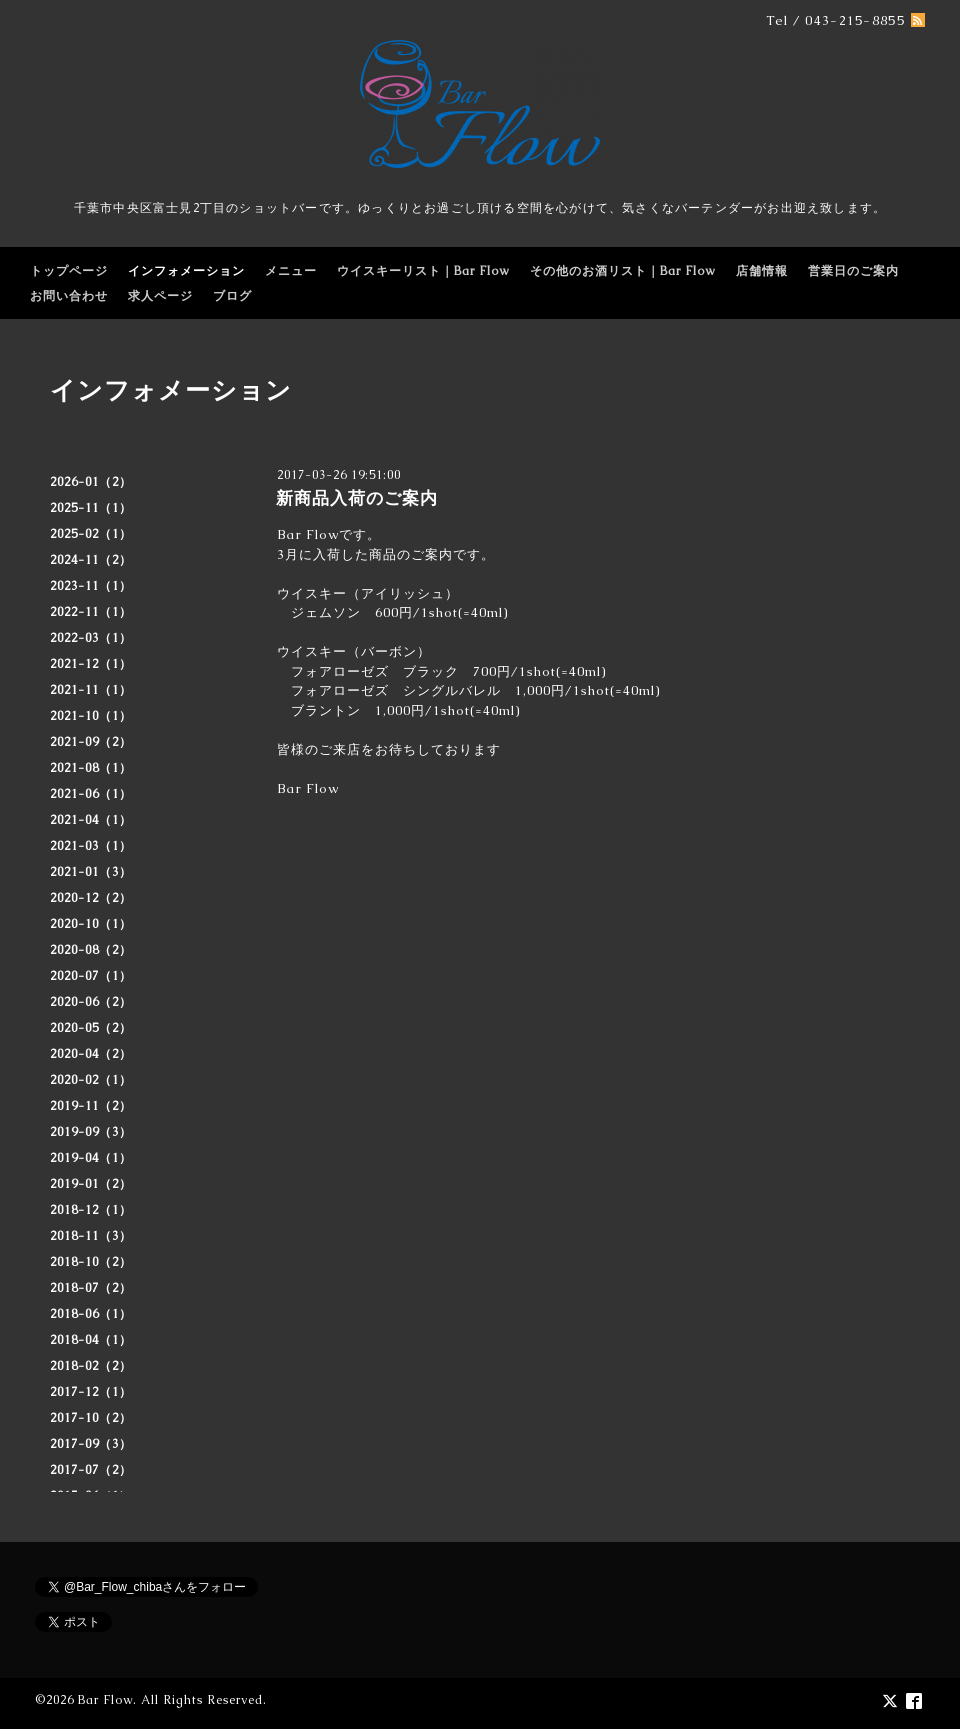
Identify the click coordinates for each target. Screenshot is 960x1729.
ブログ (232, 296)
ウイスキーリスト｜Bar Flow (423, 271)
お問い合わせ (69, 296)
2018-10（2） (91, 1262)
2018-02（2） (91, 1366)
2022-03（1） (91, 638)
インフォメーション (186, 271)
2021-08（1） (91, 768)
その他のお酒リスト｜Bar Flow (623, 271)
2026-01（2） (91, 482)
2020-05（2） (91, 1028)
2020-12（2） (91, 898)
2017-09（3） (91, 1444)
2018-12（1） (91, 1210)
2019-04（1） (91, 1158)
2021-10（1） (91, 716)
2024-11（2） (91, 560)
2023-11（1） (91, 586)
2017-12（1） (91, 1392)
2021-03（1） (91, 846)
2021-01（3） (91, 872)
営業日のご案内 (853, 271)
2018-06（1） (91, 1314)
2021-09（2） (91, 742)
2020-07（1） (91, 976)
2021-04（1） (91, 820)
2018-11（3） (91, 1236)
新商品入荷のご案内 (357, 498)
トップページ (69, 271)
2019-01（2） (91, 1184)
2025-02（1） (91, 534)
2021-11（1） (91, 690)
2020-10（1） (91, 924)
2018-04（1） (91, 1340)
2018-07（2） (91, 1288)
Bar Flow (105, 1700)
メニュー (291, 271)
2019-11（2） (91, 1106)
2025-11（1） (91, 508)
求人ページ (160, 296)
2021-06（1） (91, 794)
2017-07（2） (91, 1470)
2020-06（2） (91, 1002)
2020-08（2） (91, 950)
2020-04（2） (91, 1054)
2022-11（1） (91, 612)
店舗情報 (762, 271)
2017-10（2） (91, 1418)
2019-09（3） (91, 1132)
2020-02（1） (91, 1080)
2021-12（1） (91, 664)
